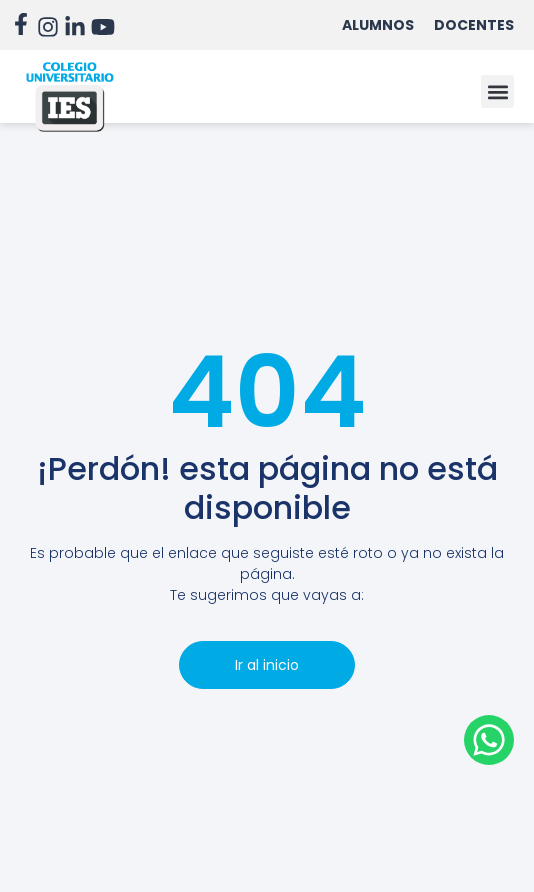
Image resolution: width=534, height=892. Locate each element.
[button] (497, 91)
